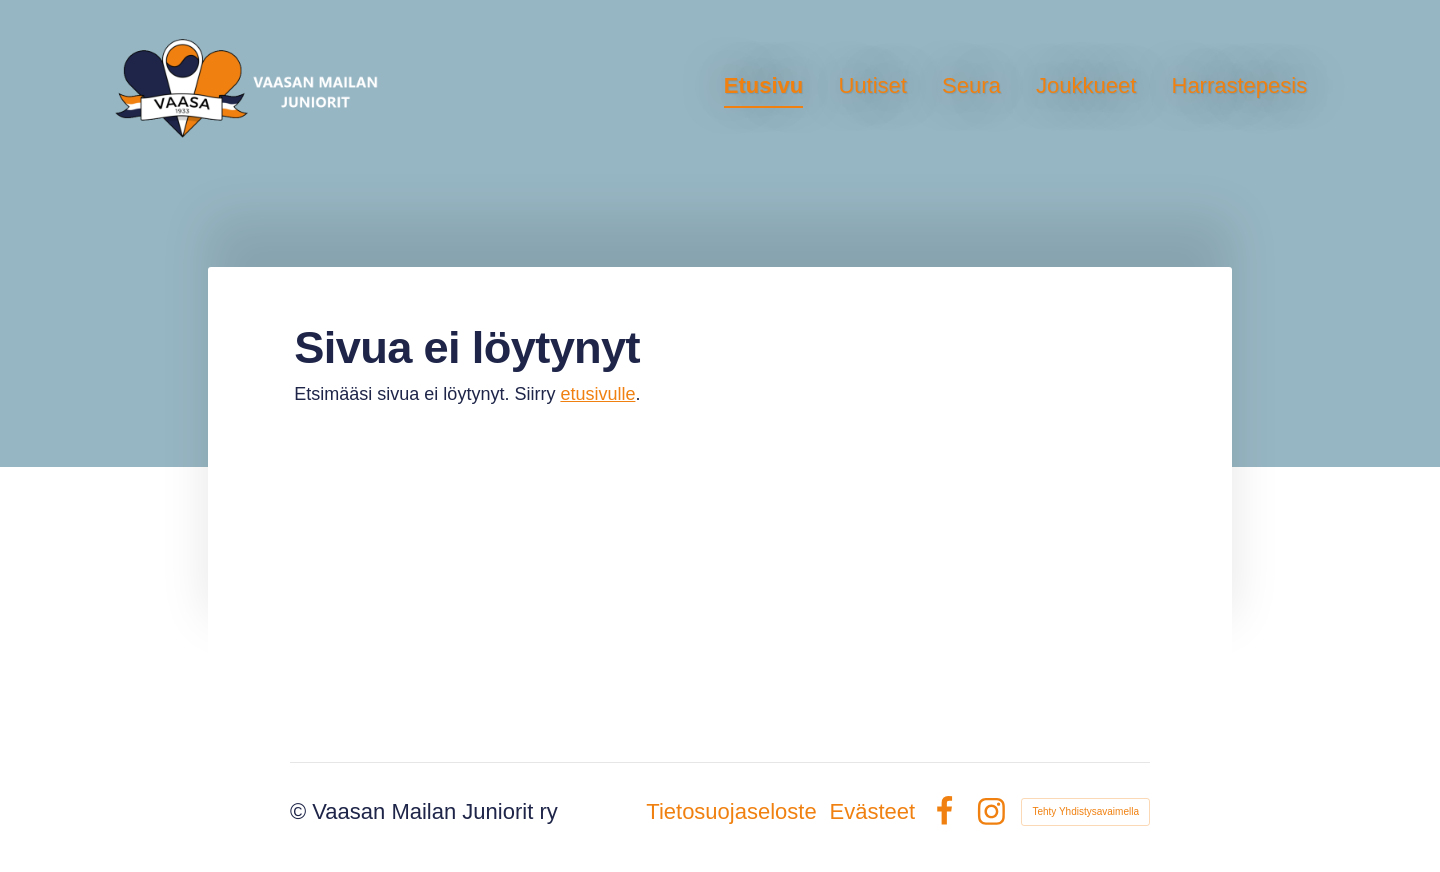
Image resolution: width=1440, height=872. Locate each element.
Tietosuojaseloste (731, 812)
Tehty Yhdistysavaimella (1085, 811)
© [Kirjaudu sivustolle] (301, 811)
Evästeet (872, 812)
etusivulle (597, 394)
